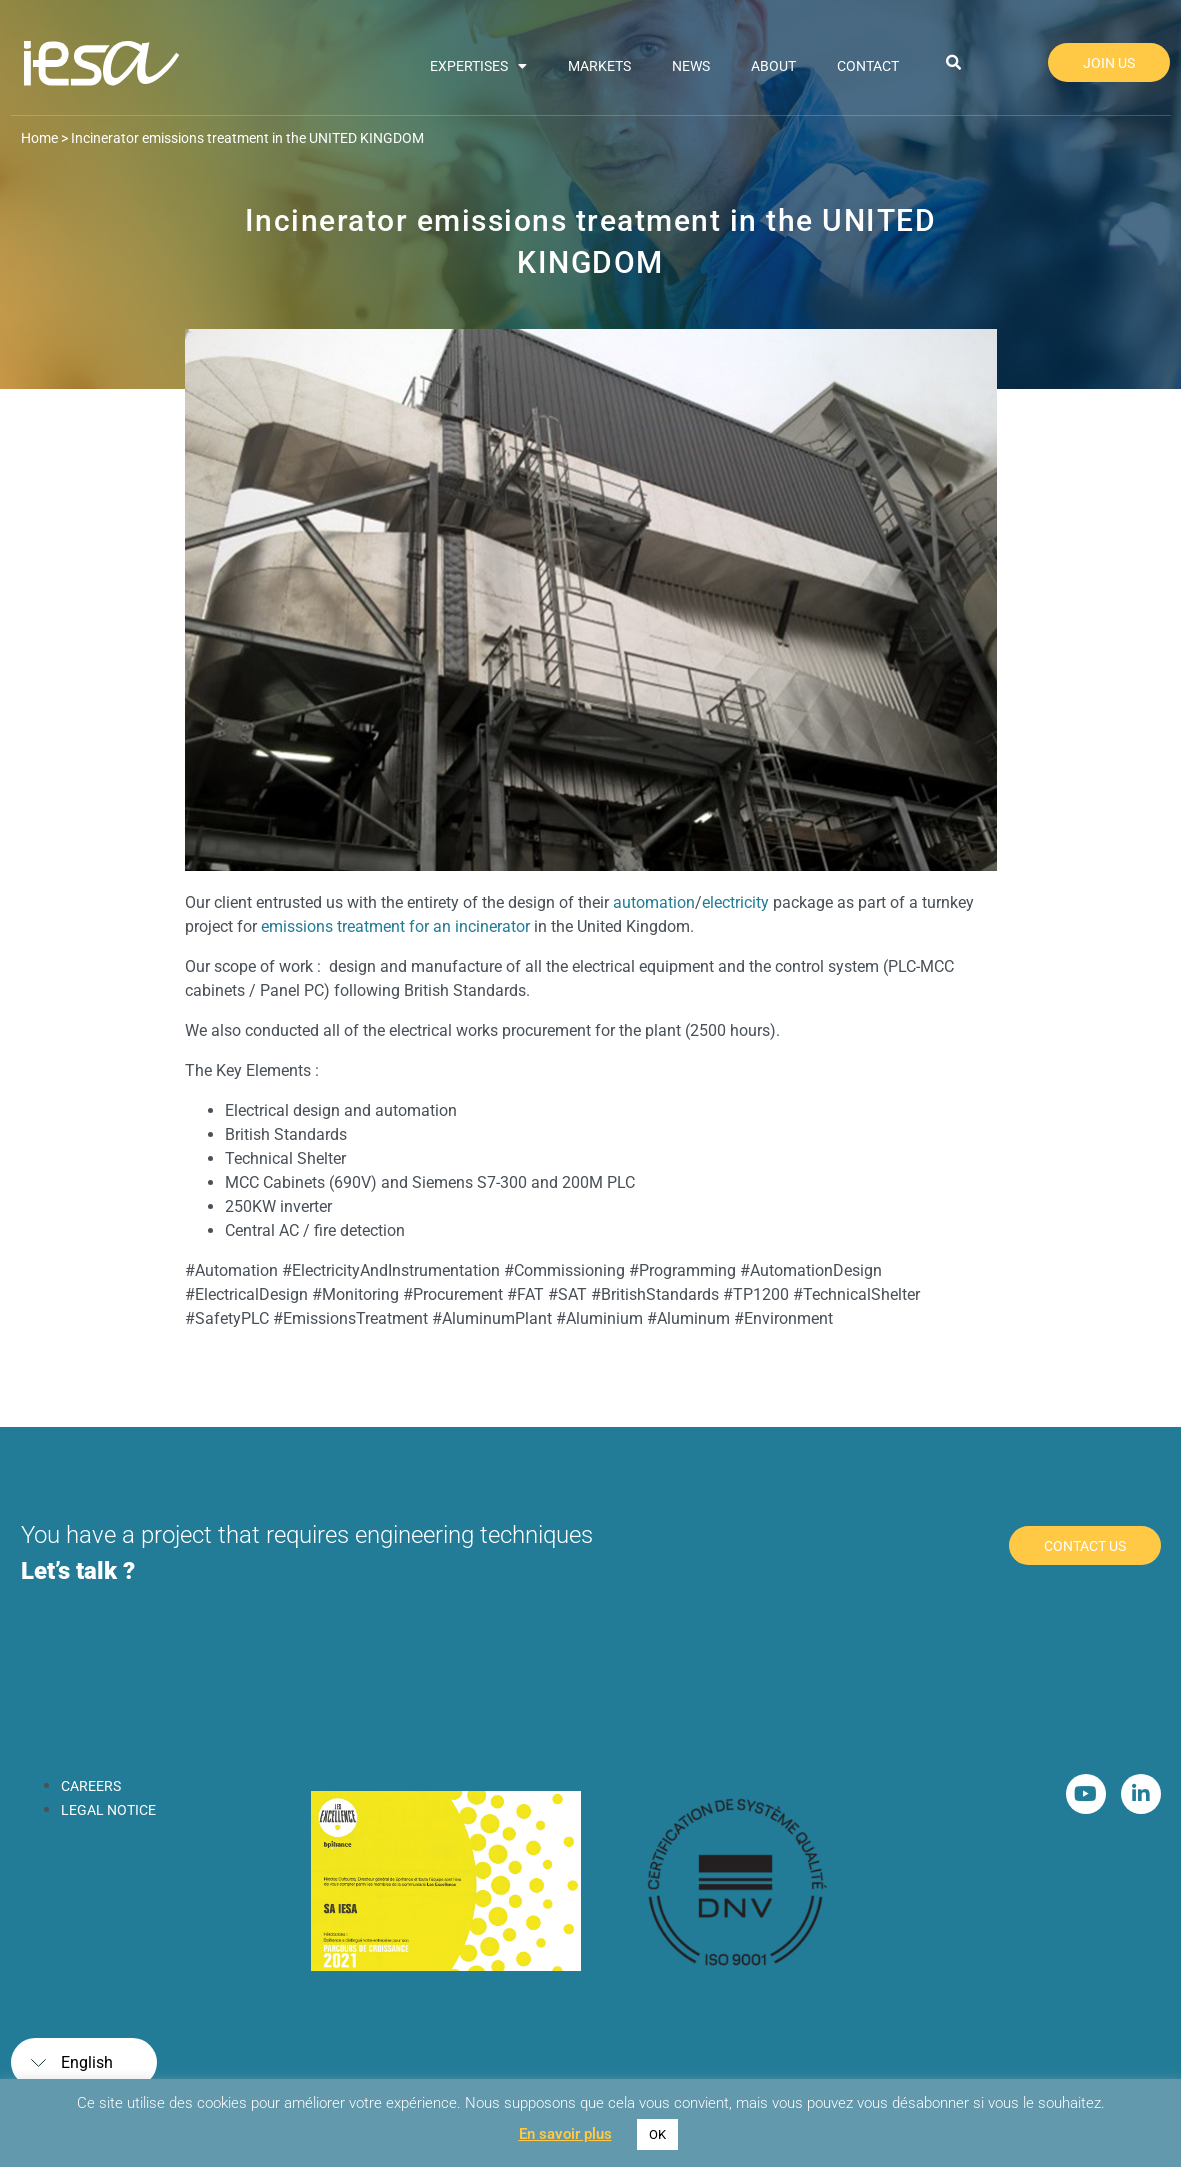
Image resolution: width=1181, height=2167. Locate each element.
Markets (599, 66)
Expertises (478, 66)
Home (39, 138)
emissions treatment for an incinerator (395, 926)
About (773, 66)
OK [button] (657, 2134)
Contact (868, 66)
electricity (735, 902)
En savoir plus (565, 2134)
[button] (953, 63)
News (691, 66)
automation (654, 902)
